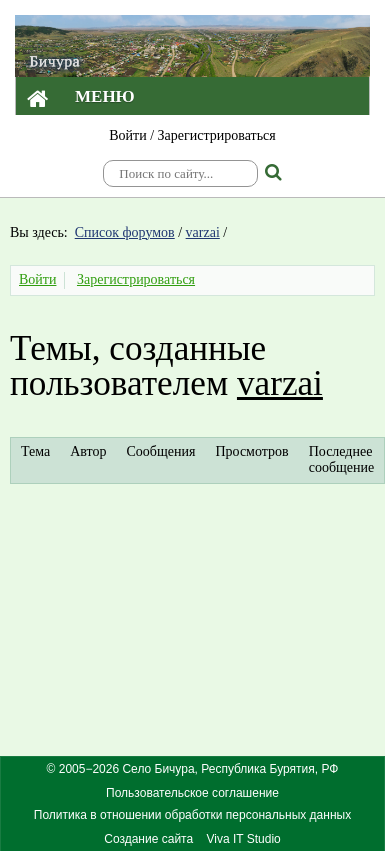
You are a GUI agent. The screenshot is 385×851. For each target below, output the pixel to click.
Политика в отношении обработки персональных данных (192, 815)
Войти (127, 135)
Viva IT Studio (243, 839)
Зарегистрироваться (217, 135)
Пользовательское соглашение (192, 793)
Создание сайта (148, 839)
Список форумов (125, 232)
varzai (203, 232)
